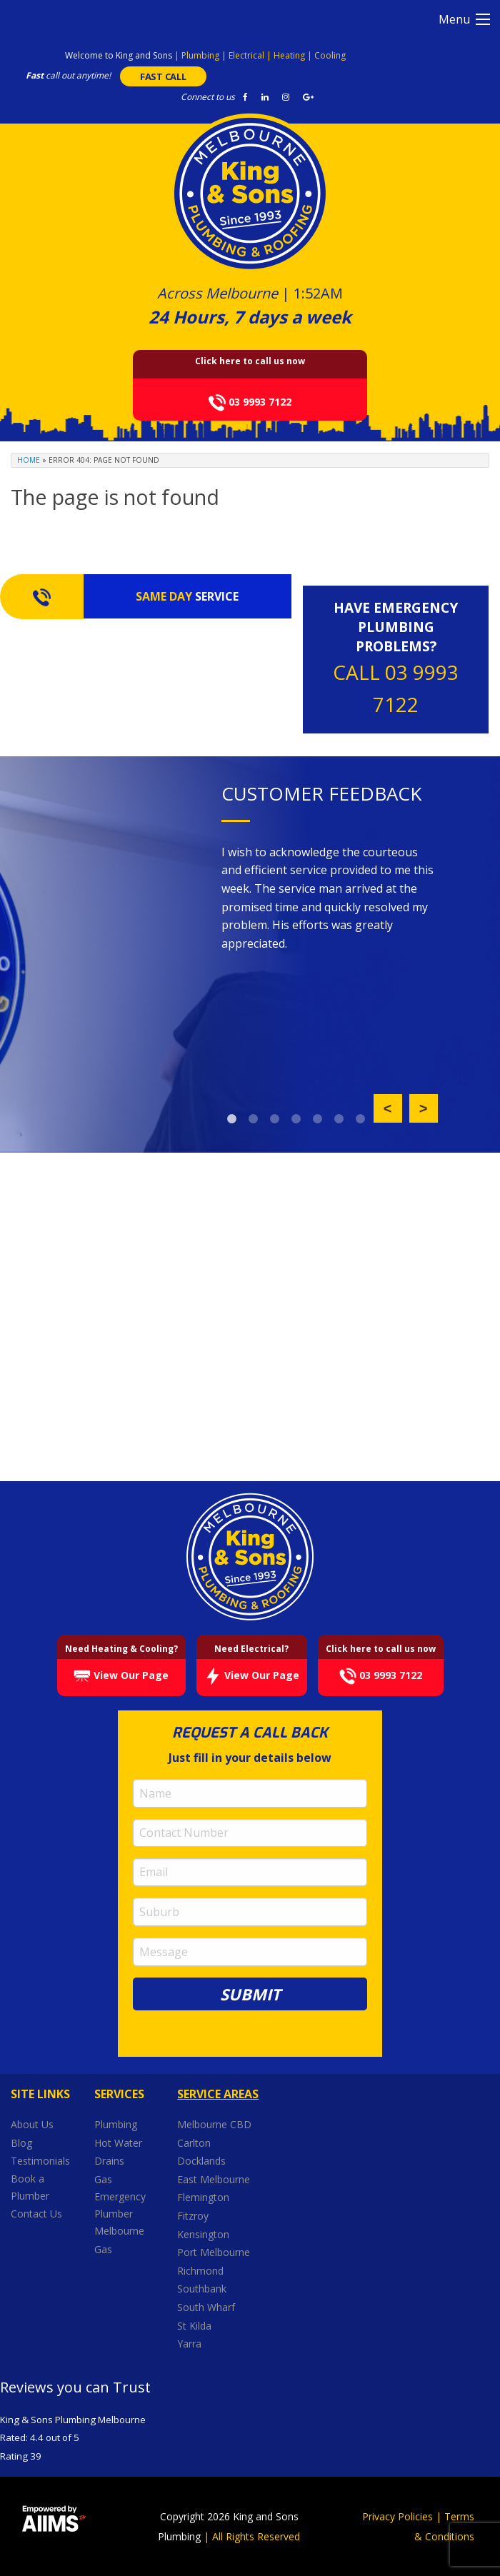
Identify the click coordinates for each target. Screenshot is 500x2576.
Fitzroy (194, 2215)
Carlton (194, 2142)
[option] (329, 899)
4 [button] (296, 1119)
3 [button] (275, 1119)
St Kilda (195, 2325)
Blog (21, 2142)
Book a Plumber (30, 2187)
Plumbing (115, 2124)
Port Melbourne (215, 2252)
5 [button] (318, 1119)
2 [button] (253, 1119)
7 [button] (361, 1119)
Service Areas (218, 2094)
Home (28, 460)
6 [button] (339, 1119)
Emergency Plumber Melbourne (120, 2213)
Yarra (189, 2343)
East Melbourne (215, 2179)
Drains (109, 2160)
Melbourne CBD (214, 2124)
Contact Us (36, 2213)
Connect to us (208, 97)
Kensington (204, 2233)
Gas (103, 2179)
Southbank (203, 2288)
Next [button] (423, 1108)
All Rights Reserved (256, 2535)
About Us (32, 2124)
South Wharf (207, 2307)
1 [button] (232, 1119)
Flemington (204, 2197)
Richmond (201, 2270)
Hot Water (118, 2142)
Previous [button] (388, 1108)
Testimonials (40, 2160)
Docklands (203, 2160)
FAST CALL (163, 76)
